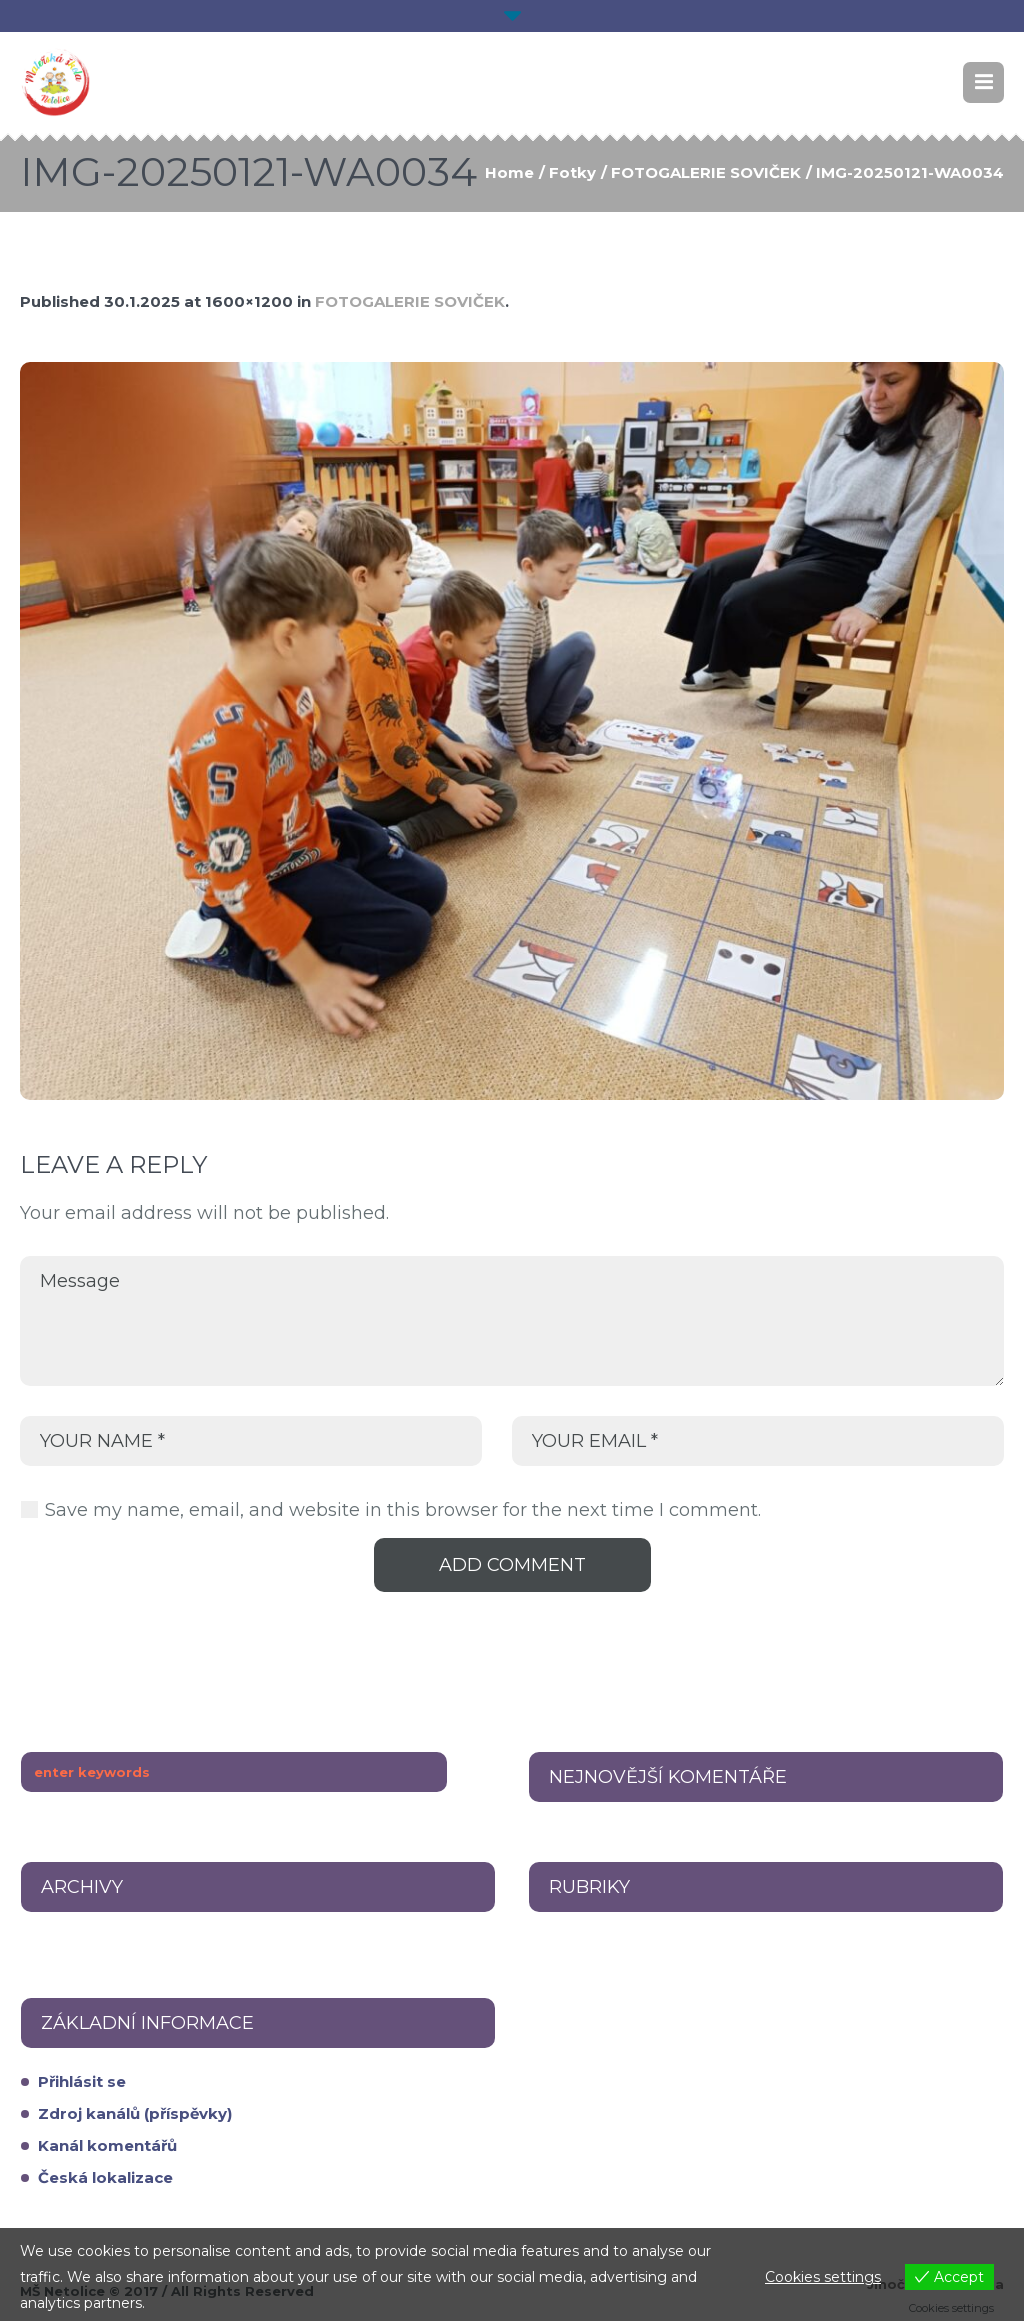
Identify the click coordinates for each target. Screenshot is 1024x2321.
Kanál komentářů (107, 2145)
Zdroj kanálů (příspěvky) (135, 2113)
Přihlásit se (82, 2081)
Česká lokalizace (105, 2177)
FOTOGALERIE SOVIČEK (706, 172)
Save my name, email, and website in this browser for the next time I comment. (403, 1510)
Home (509, 172)
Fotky (572, 172)
